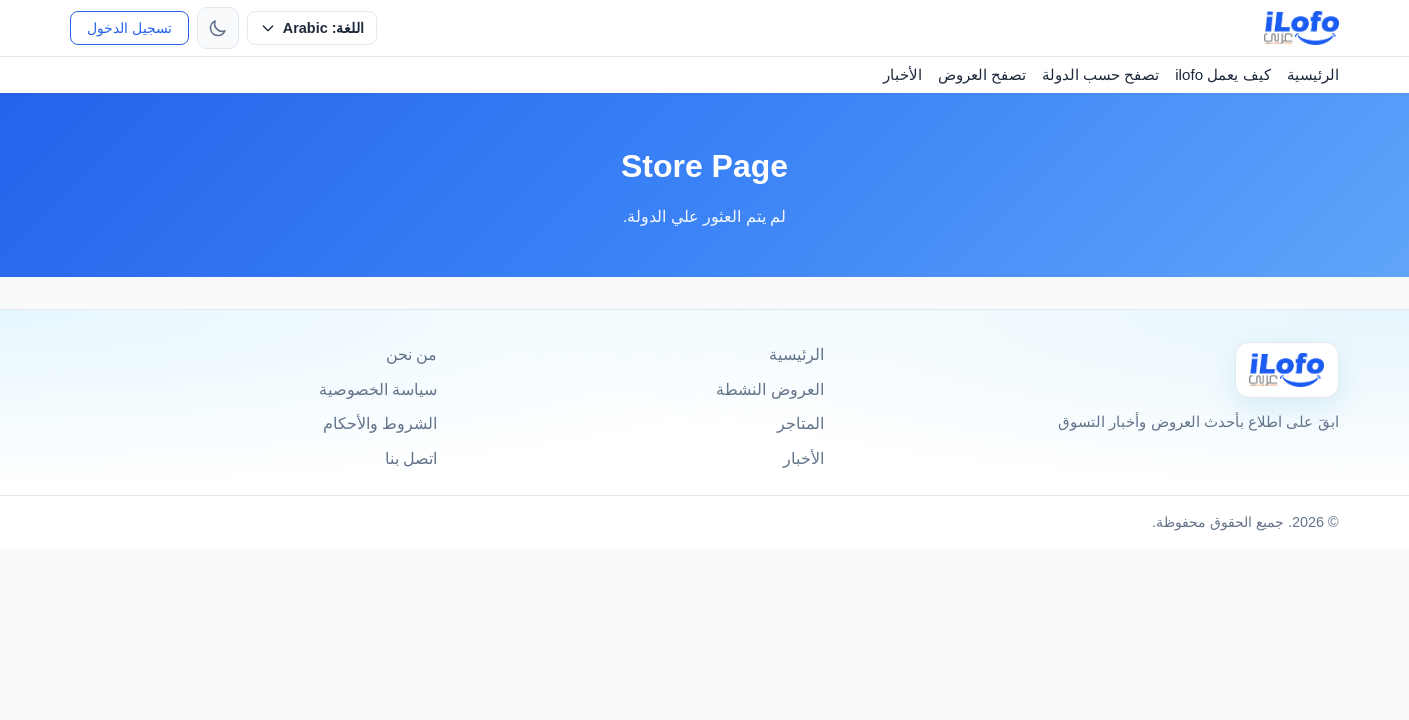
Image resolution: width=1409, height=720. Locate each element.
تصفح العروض (982, 74)
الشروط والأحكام (380, 423)
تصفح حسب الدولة (1100, 74)
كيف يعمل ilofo (1222, 74)
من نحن (411, 354)
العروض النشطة (769, 389)
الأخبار (902, 74)
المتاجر (800, 423)
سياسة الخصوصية (378, 389)
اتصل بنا (411, 458)
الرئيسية (1313, 74)
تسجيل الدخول (129, 28)
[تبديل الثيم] (218, 28)
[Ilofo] (1287, 369)
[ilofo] (1301, 28)
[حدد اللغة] (312, 28)
